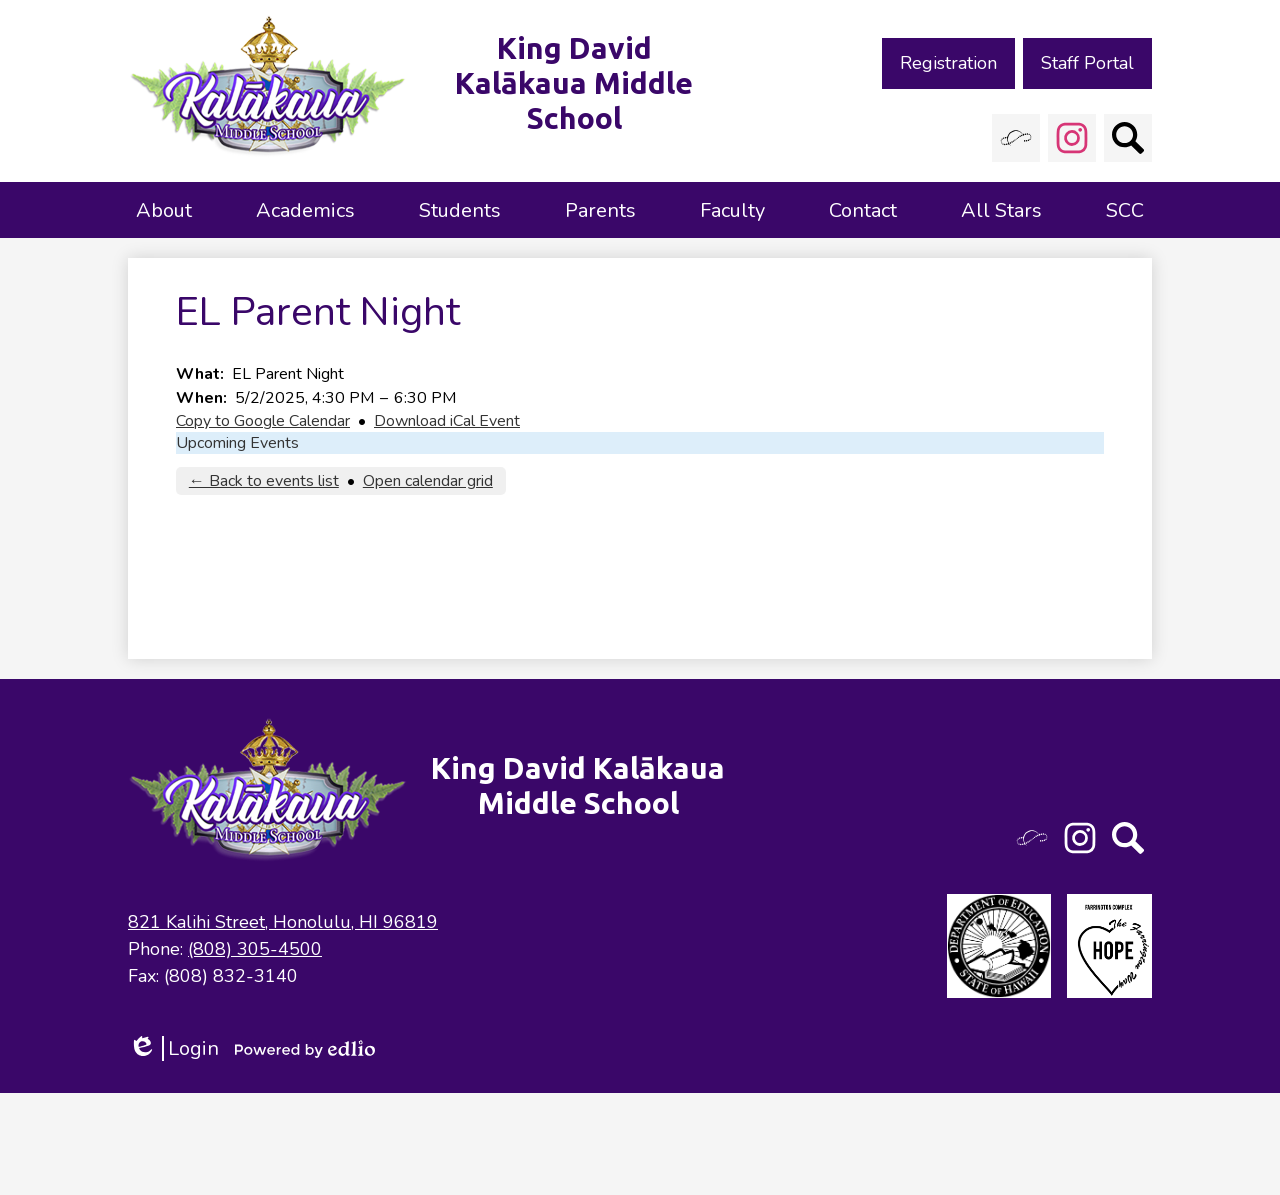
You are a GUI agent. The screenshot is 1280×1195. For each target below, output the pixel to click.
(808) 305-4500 (255, 949)
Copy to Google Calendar (263, 421)
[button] (164, 210)
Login (173, 1048)
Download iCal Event (447, 421)
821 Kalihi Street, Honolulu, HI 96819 (283, 922)
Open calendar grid (428, 481)
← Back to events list (264, 481)
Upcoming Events (237, 443)
